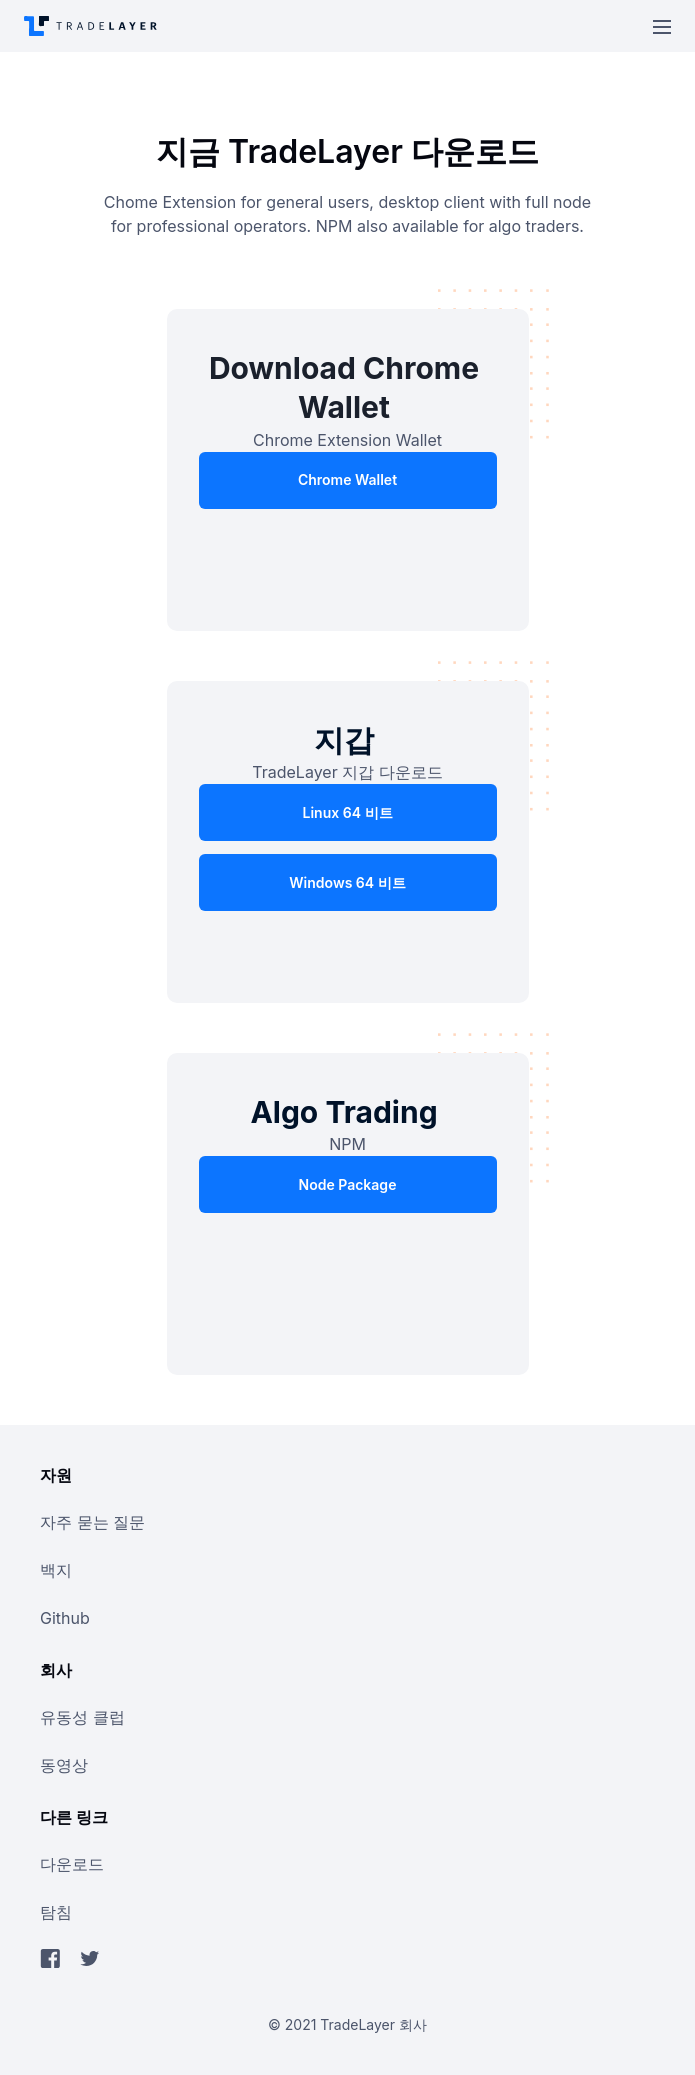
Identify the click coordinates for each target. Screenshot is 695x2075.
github (65, 1618)
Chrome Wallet (347, 479)
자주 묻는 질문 (92, 1522)
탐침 (56, 1912)
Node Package (348, 1184)
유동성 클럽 (82, 1717)
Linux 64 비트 (347, 812)
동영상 (64, 1765)
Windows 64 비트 (347, 882)
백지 (56, 1570)
